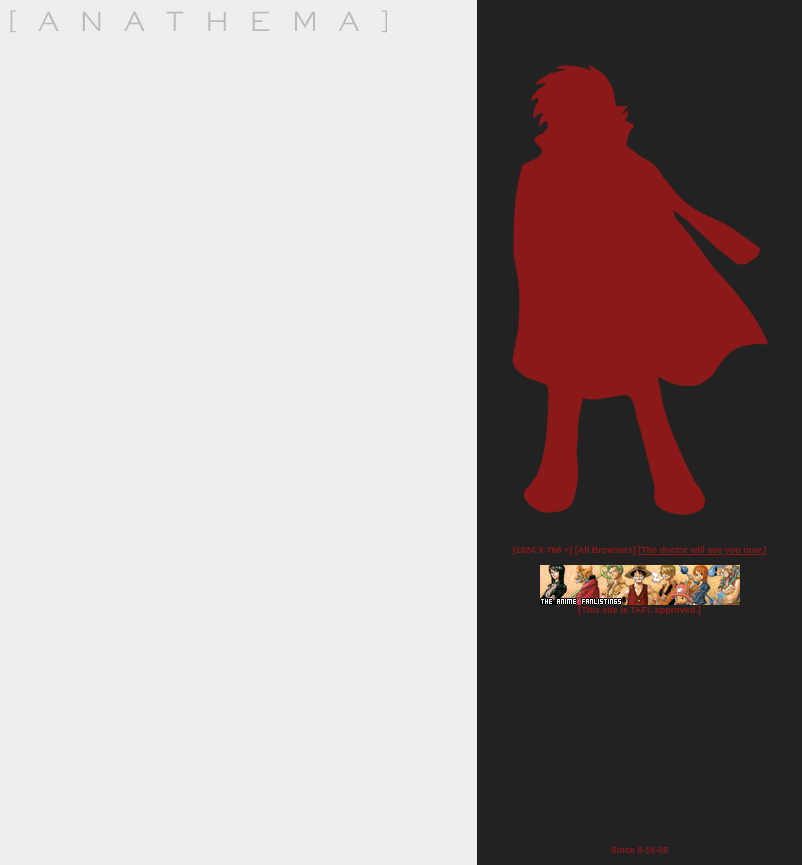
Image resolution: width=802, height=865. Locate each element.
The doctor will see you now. (702, 550)
